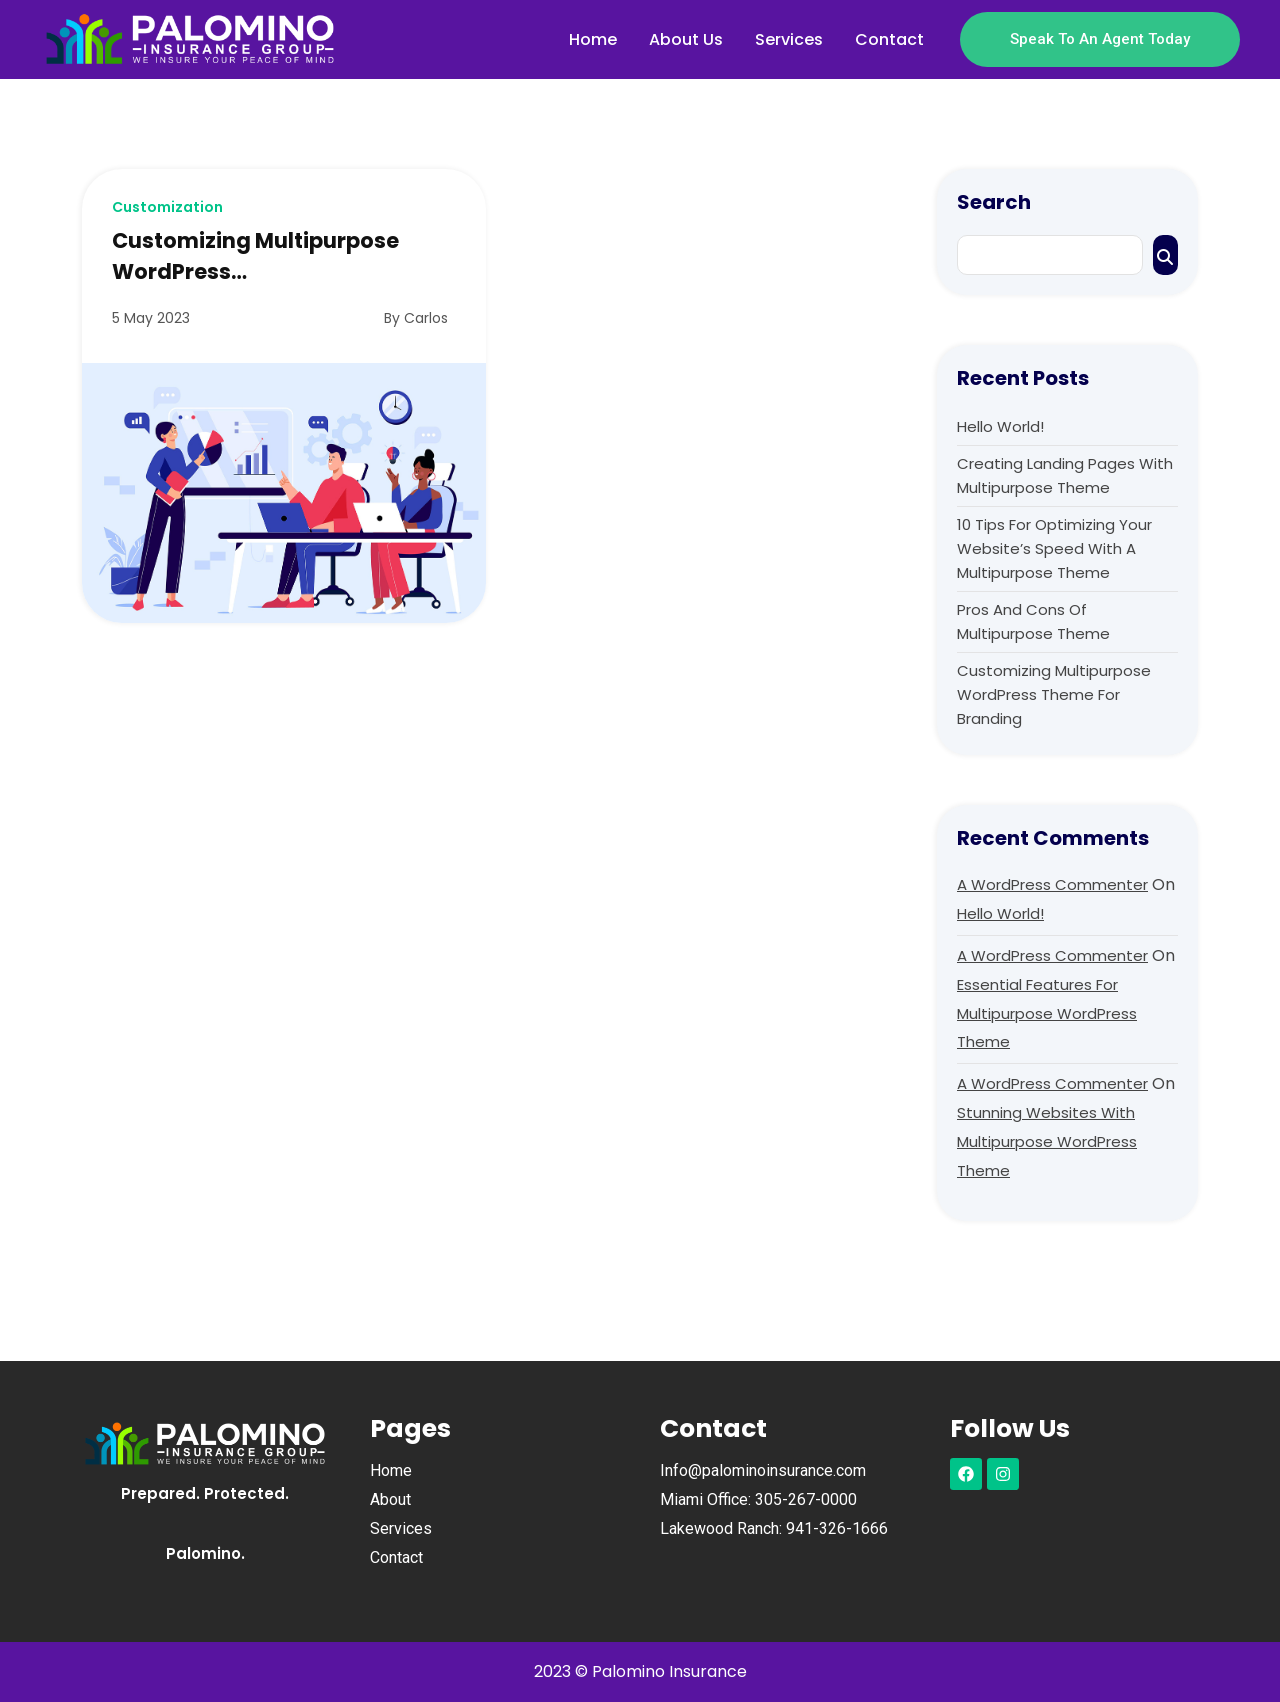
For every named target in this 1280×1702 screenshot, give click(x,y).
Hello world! (1000, 426)
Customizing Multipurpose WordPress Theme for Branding (1054, 694)
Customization (167, 207)
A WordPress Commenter (1052, 884)
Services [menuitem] (789, 39)
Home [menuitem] (593, 39)
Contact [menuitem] (889, 39)
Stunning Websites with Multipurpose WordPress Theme (1047, 1141)
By (416, 318)
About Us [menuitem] (686, 39)
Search (994, 202)
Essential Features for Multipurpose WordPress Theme (1047, 1013)
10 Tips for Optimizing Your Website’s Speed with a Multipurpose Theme (1054, 548)
